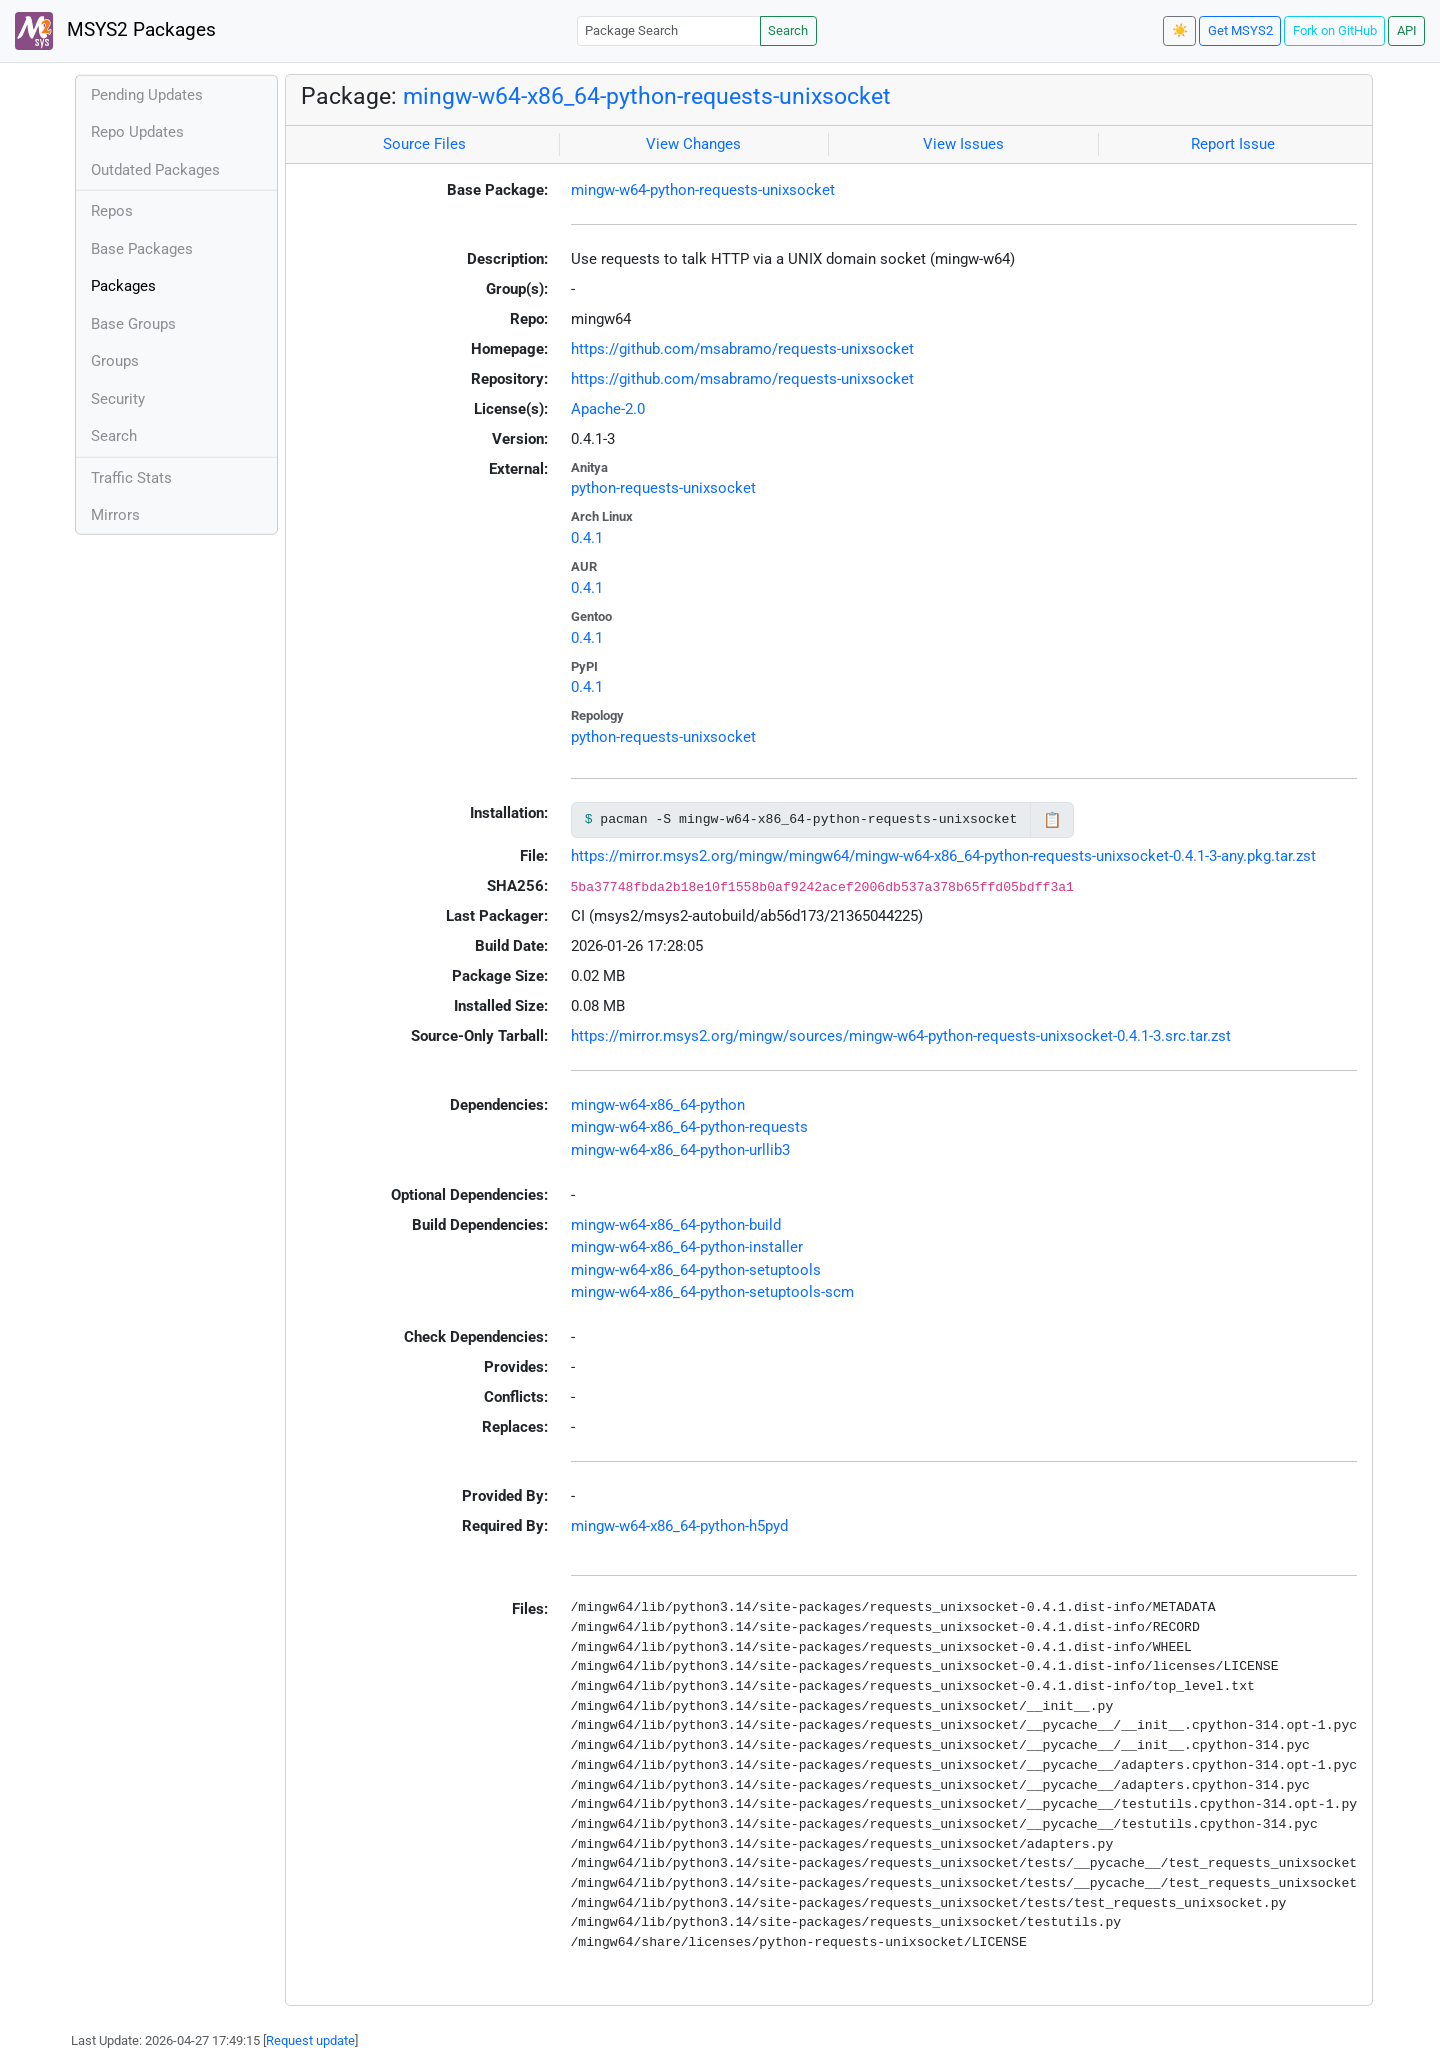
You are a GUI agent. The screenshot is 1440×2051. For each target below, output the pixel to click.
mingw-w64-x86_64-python (658, 1105)
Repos (112, 211)
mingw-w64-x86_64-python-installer (687, 1247)
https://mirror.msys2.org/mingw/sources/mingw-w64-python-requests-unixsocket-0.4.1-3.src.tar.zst (901, 1036)
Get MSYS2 (1240, 30)
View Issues (963, 144)
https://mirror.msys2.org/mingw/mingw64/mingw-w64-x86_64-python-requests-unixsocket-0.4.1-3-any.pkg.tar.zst (943, 856)
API (1407, 30)
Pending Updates (147, 95)
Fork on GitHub (1335, 30)
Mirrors (115, 515)
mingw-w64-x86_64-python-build (676, 1225)
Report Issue (1233, 144)
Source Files (424, 144)
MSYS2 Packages (115, 31)
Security (118, 399)
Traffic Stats (131, 478)
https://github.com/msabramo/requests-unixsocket (742, 349)
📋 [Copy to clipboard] (1052, 820)
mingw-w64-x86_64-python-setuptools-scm (712, 1292)
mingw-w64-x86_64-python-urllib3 (680, 1150)
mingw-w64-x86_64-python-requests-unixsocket (647, 96)
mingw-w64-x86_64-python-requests (689, 1127)
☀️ (1180, 30)
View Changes (693, 144)
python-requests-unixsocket (663, 488)
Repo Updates (137, 132)
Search (788, 30)
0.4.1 (587, 538)
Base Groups (133, 324)
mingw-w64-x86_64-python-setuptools (696, 1270)
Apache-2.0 (608, 409)
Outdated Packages (155, 170)
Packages (123, 286)
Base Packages (142, 249)
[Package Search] (669, 30)
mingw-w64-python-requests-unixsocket (703, 190)
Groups (115, 361)
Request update (310, 2040)
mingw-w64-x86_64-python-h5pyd (679, 1526)
